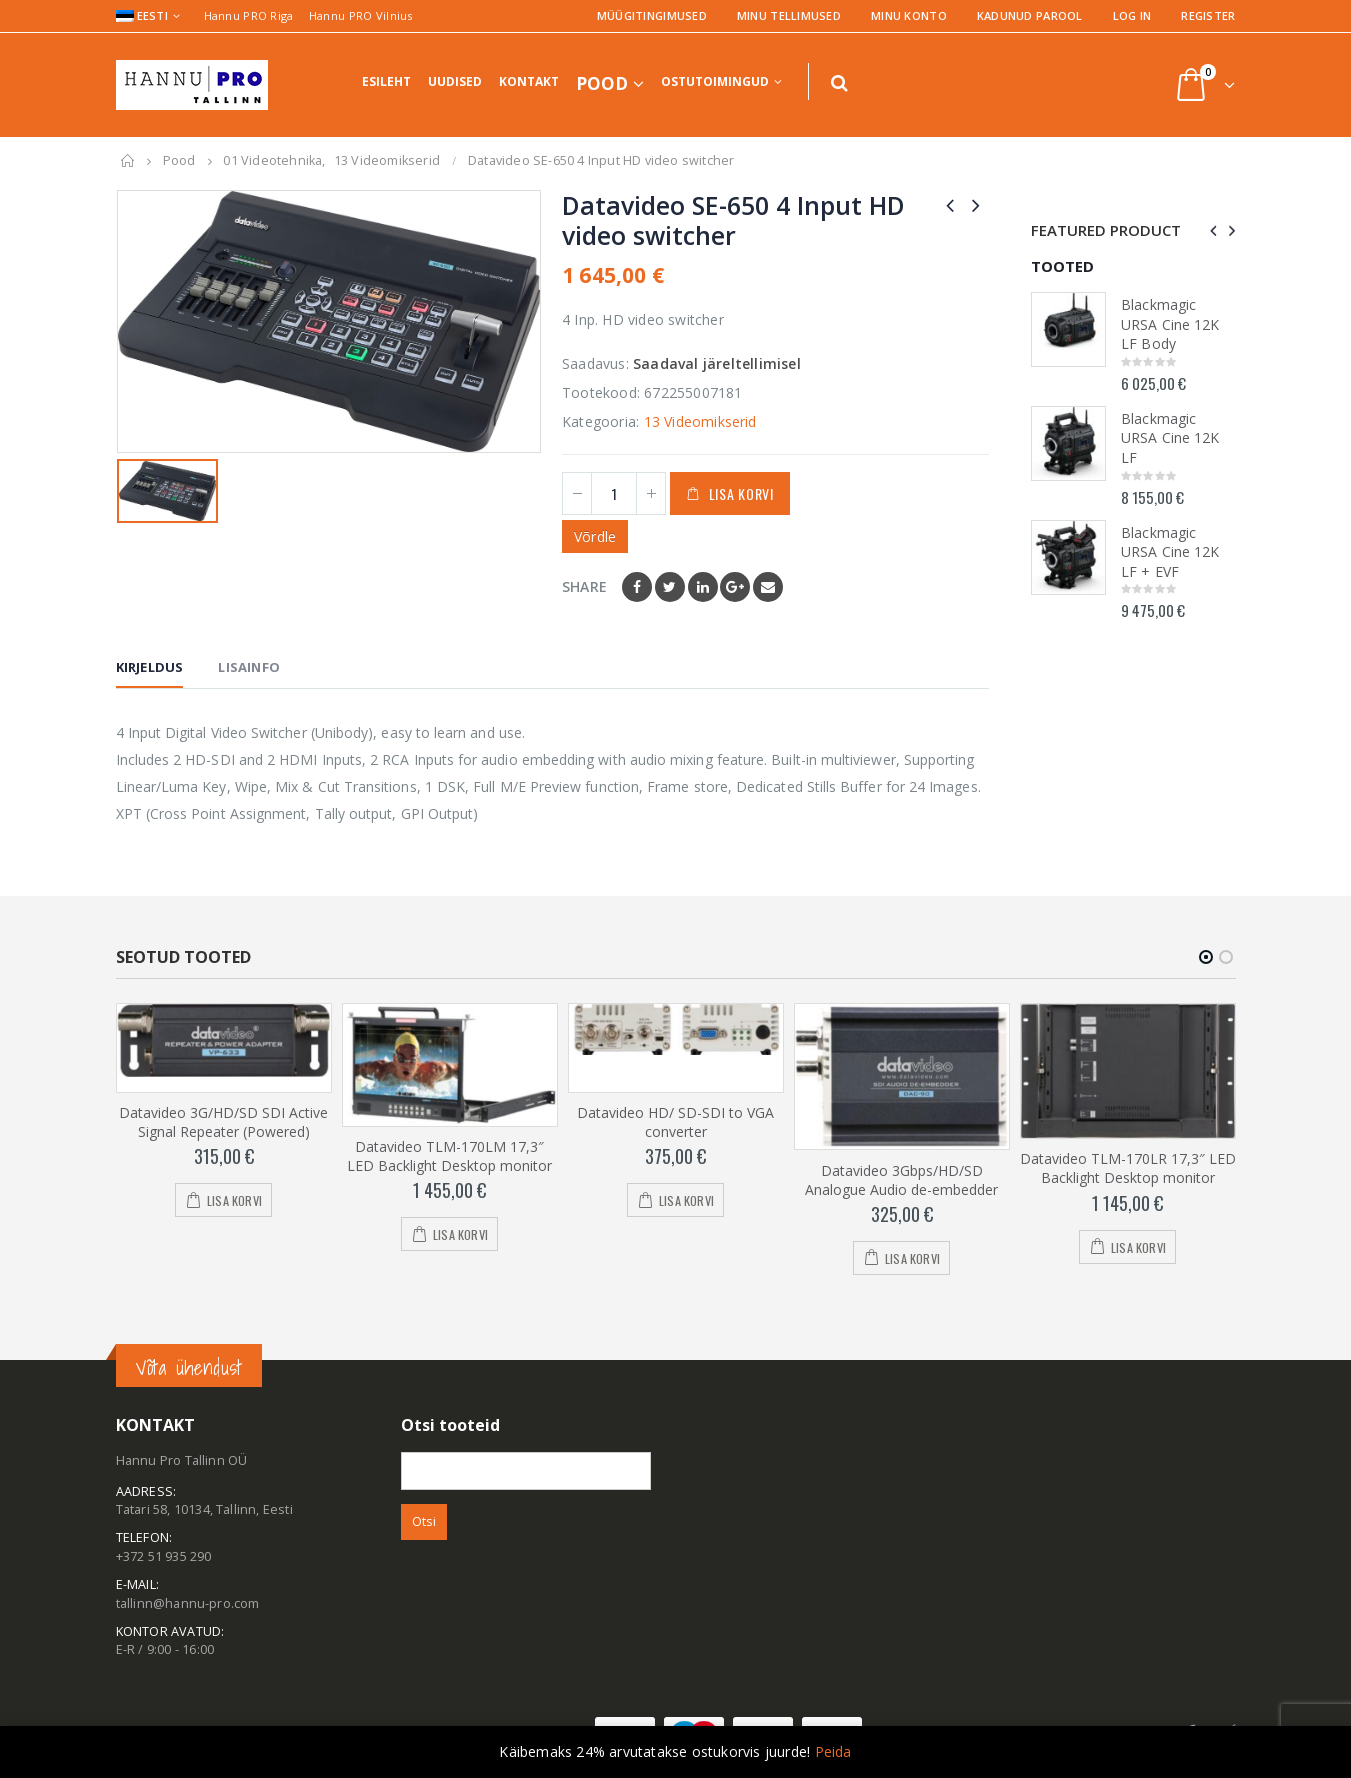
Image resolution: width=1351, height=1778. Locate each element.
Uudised (455, 81)
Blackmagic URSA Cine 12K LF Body (1170, 324)
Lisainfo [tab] (249, 667)
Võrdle (595, 536)
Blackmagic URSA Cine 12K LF (1170, 438)
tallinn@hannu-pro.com (188, 1603)
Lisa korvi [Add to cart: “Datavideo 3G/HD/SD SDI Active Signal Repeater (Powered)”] (234, 1200)
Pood (602, 83)
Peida (833, 1751)
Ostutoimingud (715, 81)
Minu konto (909, 15)
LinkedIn (703, 587)
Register (1208, 15)
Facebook (637, 587)
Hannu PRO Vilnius (361, 15)
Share (584, 586)
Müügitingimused (652, 15)
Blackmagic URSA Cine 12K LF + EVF (1170, 552)
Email (768, 587)
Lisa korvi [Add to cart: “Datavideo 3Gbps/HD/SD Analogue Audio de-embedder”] (912, 1258)
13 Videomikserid (700, 421)
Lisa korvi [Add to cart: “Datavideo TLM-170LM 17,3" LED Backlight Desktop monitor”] (460, 1234)
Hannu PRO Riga (249, 15)
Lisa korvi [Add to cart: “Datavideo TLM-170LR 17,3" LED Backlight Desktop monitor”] (1138, 1247)
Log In (1132, 15)
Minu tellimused (789, 15)
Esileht (386, 81)
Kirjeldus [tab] (150, 667)
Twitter (670, 587)
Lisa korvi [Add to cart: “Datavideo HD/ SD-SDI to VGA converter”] (686, 1200)
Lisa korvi (741, 493)
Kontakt (529, 81)
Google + (735, 587)
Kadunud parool (1030, 15)
